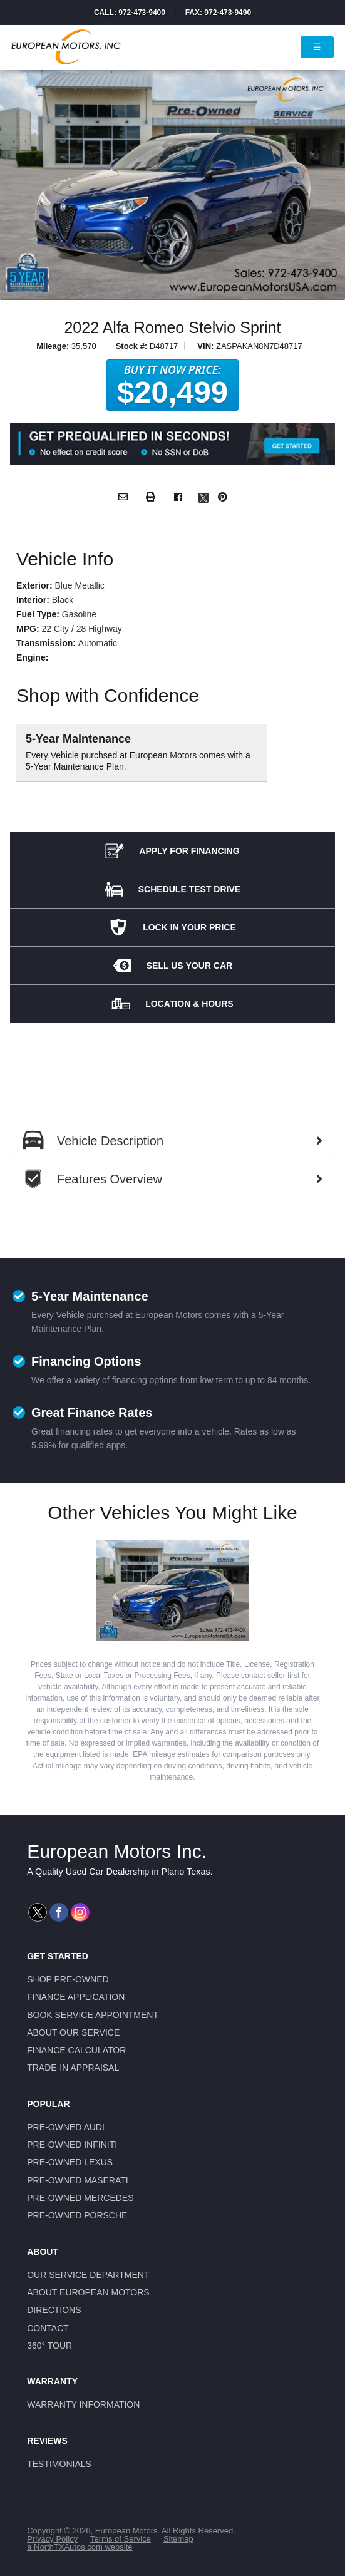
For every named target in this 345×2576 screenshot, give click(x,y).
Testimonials (59, 2464)
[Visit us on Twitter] (37, 1912)
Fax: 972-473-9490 (218, 12)
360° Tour (49, 2346)
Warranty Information (83, 2404)
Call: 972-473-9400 (129, 12)
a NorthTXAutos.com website (79, 2547)
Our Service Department (88, 2275)
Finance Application (76, 1997)
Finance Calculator (76, 2050)
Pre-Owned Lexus (70, 2162)
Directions (54, 2310)
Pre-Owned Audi (66, 2127)
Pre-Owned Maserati (77, 2180)
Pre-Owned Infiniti (72, 2145)
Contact (48, 2328)
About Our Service (73, 2032)
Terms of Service (120, 2538)
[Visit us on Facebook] (58, 1912)
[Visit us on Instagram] (80, 1912)
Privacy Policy (52, 2538)
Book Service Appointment (92, 2015)
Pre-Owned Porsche (77, 2215)
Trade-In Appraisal (73, 2068)
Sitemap (178, 2538)
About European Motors (88, 2292)
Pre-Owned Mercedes (80, 2198)
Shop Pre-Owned (67, 1979)
